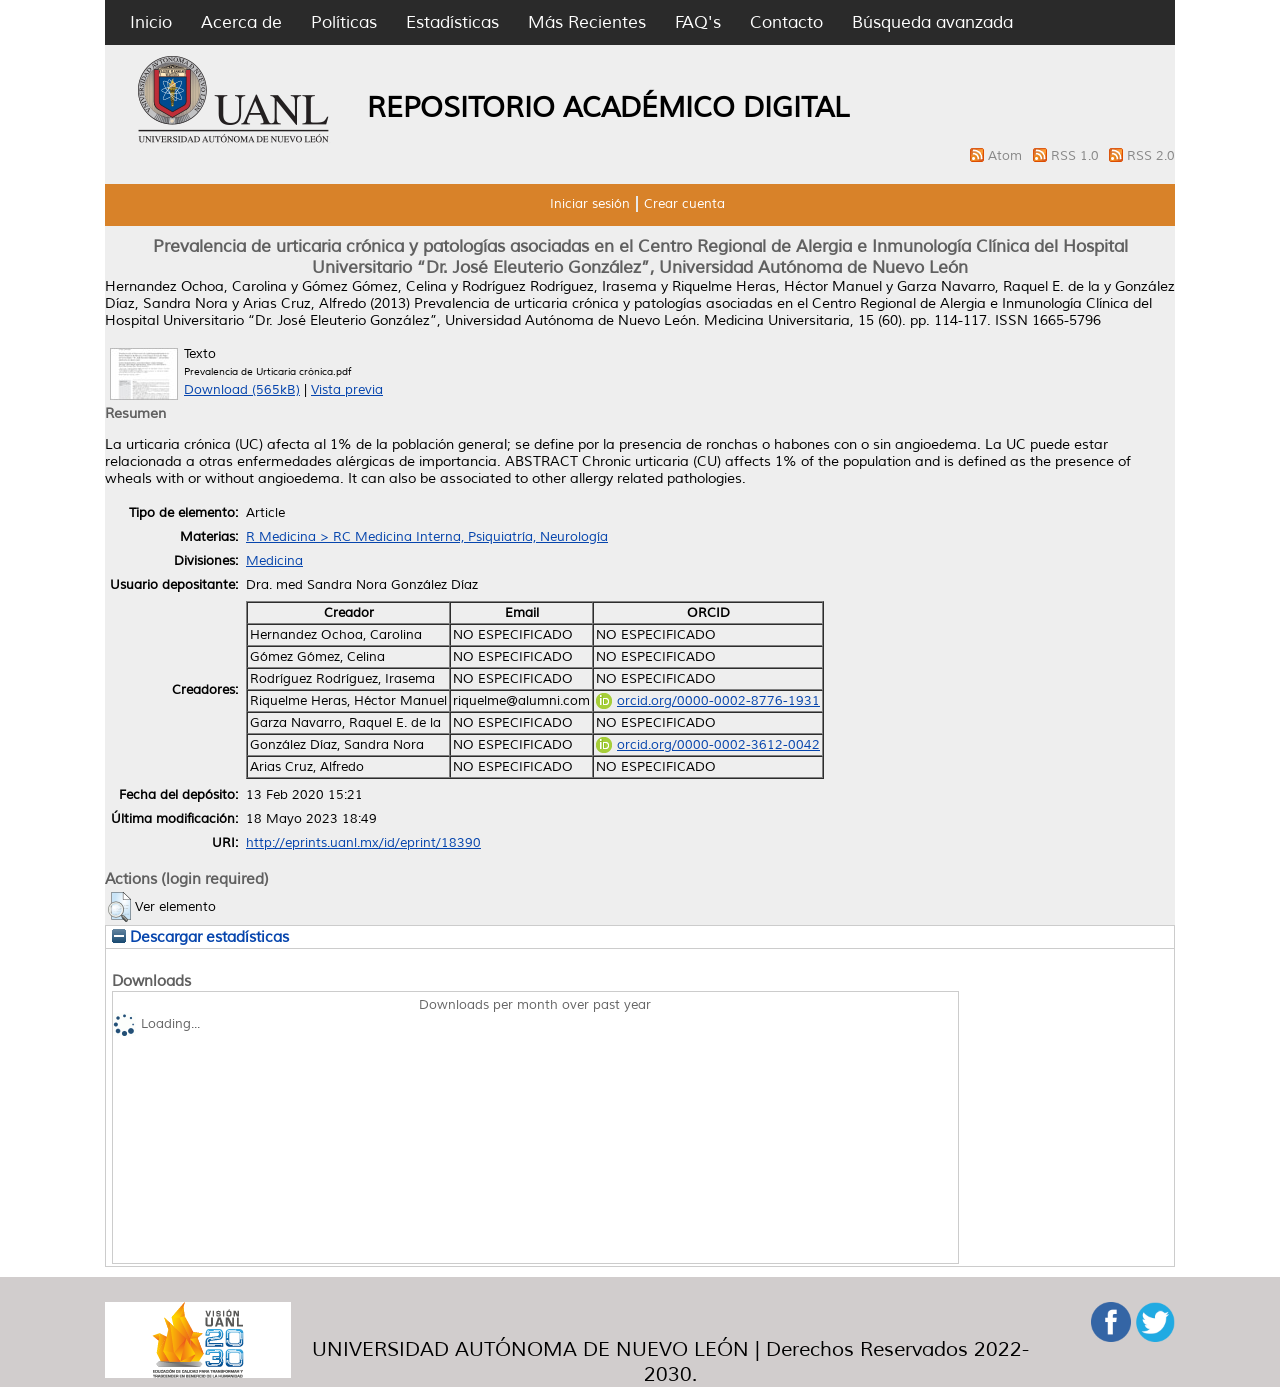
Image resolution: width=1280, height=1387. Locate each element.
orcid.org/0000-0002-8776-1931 (708, 701)
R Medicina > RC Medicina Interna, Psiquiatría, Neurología (427, 537)
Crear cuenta (684, 204)
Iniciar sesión (590, 204)
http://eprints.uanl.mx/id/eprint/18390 (363, 843)
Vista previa (347, 390)
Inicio (151, 22)
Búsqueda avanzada (932, 22)
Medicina (274, 561)
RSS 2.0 (1151, 156)
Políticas (344, 22)
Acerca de (241, 22)
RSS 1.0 (1077, 156)
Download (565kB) (242, 390)
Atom (1007, 156)
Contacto (786, 22)
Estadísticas (452, 22)
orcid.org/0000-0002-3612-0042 (708, 745)
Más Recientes (587, 22)
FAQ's (698, 22)
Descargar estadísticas (200, 937)
